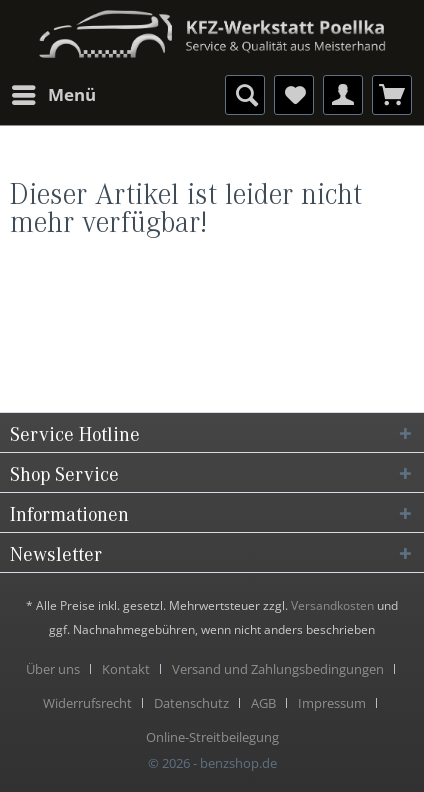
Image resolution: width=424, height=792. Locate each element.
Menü (54, 92)
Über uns (53, 669)
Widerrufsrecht (87, 703)
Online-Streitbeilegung (212, 737)
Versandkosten (332, 605)
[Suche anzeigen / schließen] (245, 95)
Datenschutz (191, 703)
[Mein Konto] (343, 95)
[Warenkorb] (392, 95)
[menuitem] (53, 95)
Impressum (332, 703)
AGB (263, 703)
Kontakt (126, 669)
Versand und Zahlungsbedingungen (278, 669)
